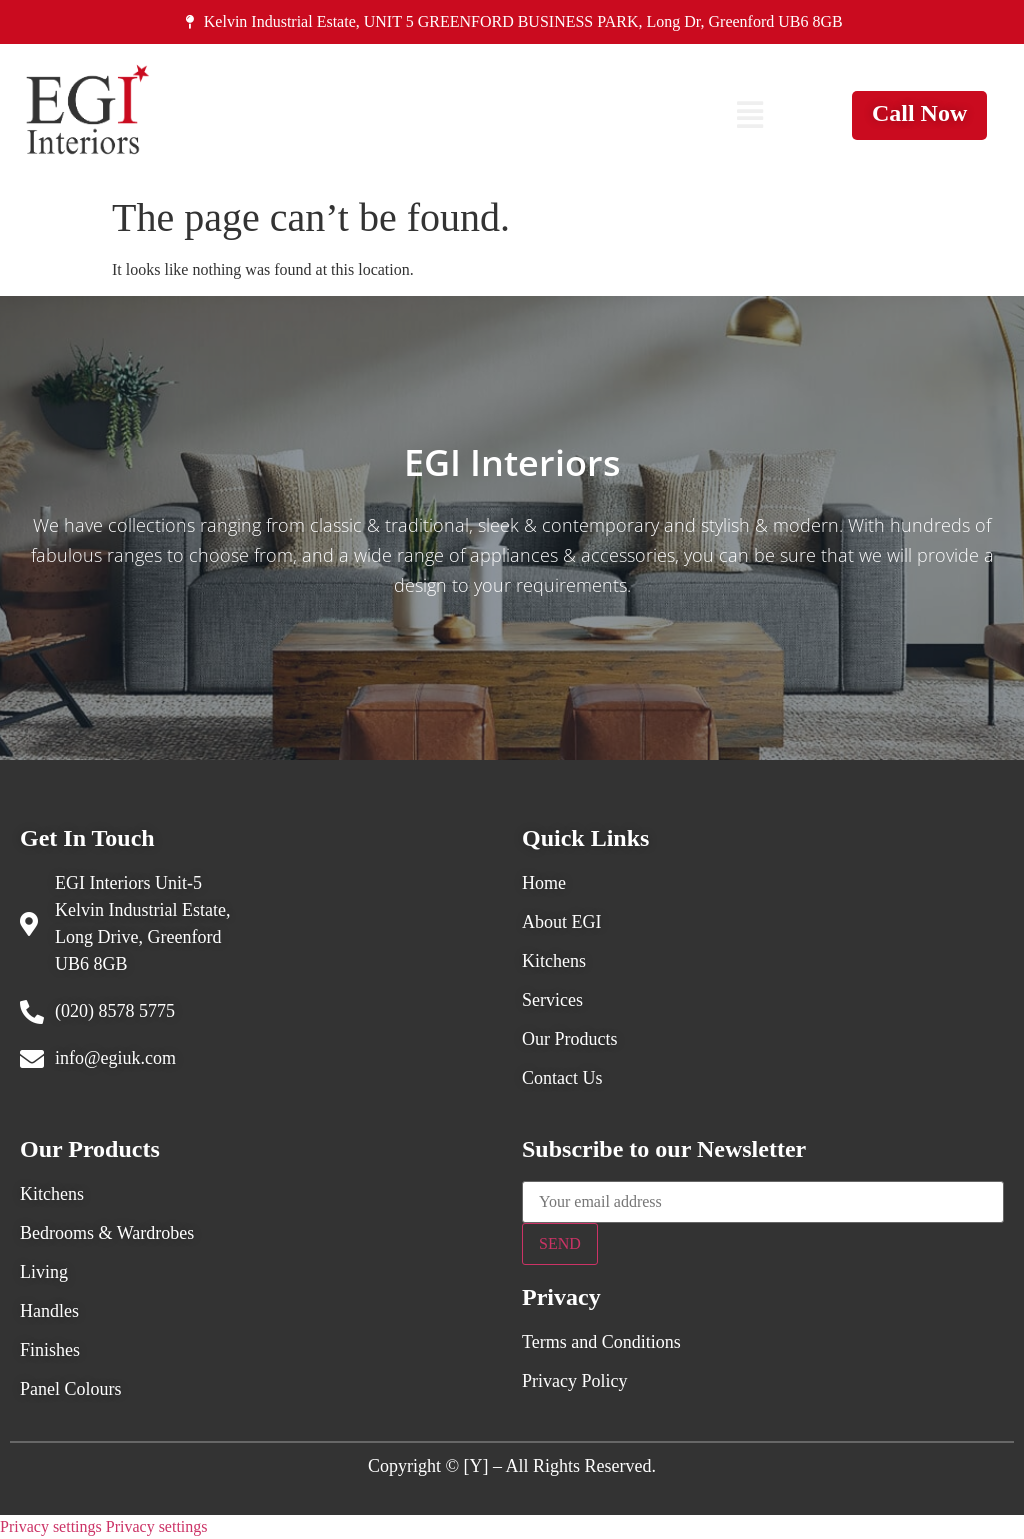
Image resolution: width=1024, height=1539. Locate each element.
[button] (749, 115)
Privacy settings (51, 1526)
